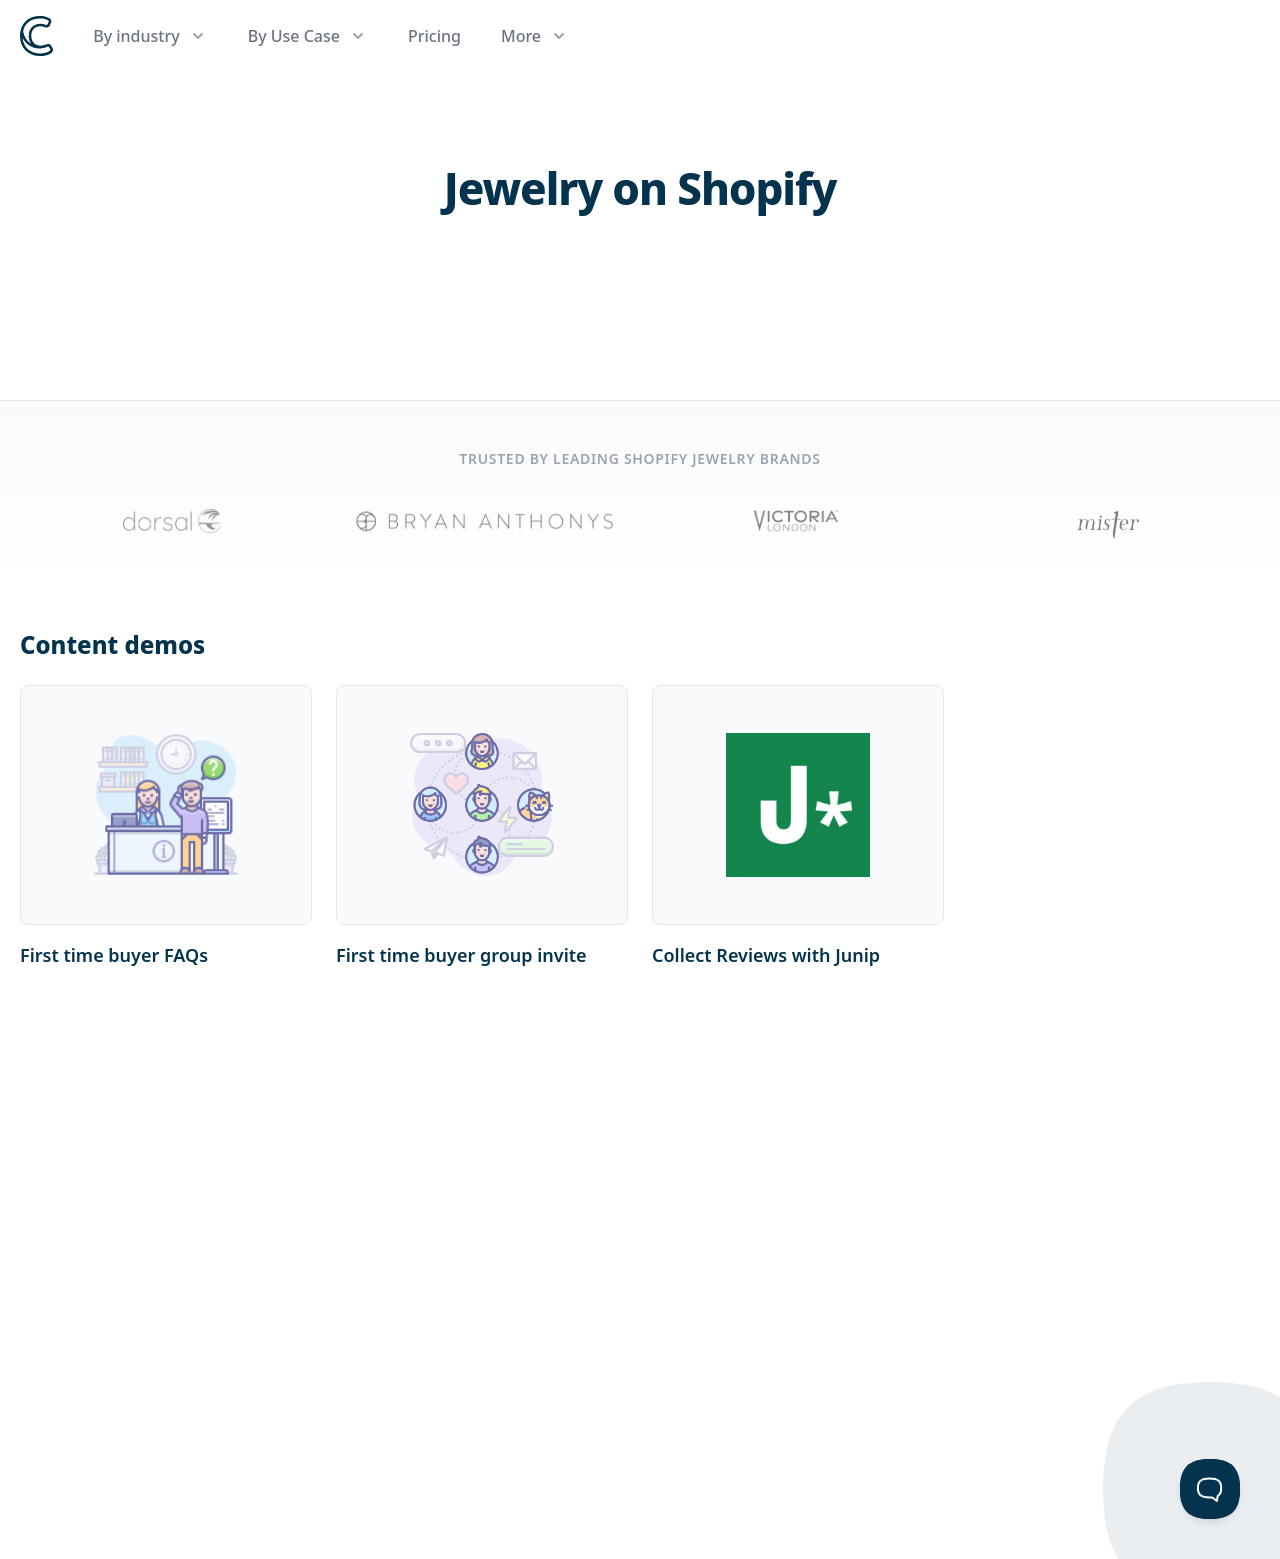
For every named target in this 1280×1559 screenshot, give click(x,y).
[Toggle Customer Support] (1210, 1489)
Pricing (434, 36)
